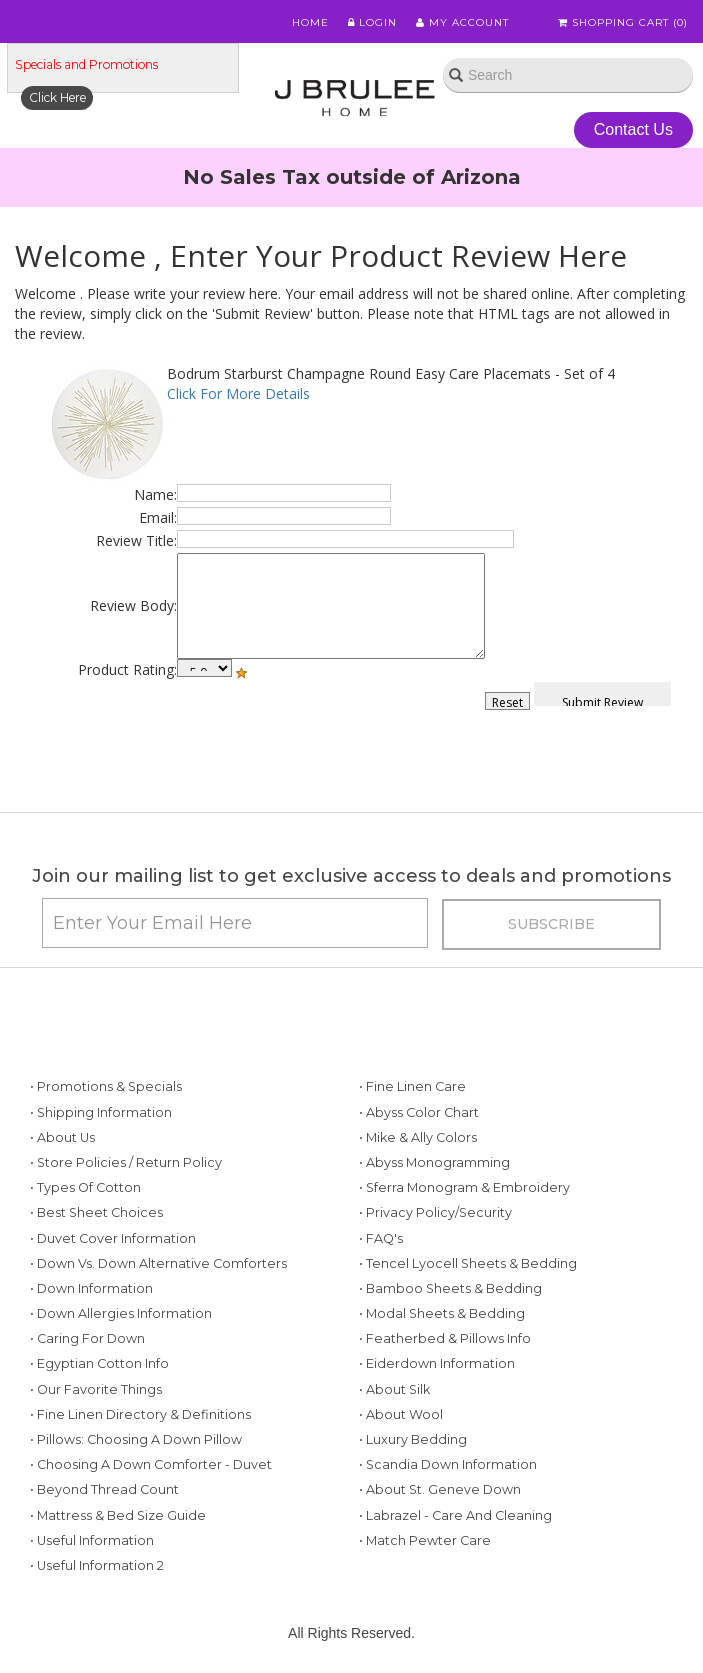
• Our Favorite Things (96, 1389)
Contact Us (633, 129)
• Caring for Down (87, 1338)
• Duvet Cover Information (113, 1238)
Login (372, 22)
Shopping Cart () (623, 22)
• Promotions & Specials (106, 1086)
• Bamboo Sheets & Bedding (450, 1288)
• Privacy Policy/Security (435, 1212)
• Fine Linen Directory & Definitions (140, 1414)
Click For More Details (238, 393)
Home (310, 22)
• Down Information (91, 1288)
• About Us (62, 1137)
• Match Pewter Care (425, 1540)
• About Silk (394, 1389)
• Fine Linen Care (412, 1086)
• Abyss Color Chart (419, 1112)
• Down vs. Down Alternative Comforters (158, 1263)
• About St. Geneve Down (440, 1489)
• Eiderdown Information (437, 1363)
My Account (462, 22)
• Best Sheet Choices (96, 1212)
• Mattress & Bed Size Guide (118, 1515)
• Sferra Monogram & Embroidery (464, 1187)
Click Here (57, 97)
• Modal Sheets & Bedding (442, 1313)
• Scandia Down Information (448, 1464)
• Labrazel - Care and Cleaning (455, 1515)
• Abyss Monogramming (434, 1162)
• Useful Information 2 (97, 1565)
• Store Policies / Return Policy (126, 1162)
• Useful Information (92, 1540)
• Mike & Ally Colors (418, 1137)
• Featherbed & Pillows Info (445, 1338)
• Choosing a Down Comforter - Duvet (151, 1464)
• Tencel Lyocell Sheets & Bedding (468, 1263)
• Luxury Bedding (413, 1439)
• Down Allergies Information (121, 1313)
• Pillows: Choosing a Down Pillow (136, 1439)
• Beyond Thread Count (104, 1489)
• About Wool (401, 1414)
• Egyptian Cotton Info (99, 1363)
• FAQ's (381, 1238)
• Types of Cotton (85, 1187)
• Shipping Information (101, 1112)
